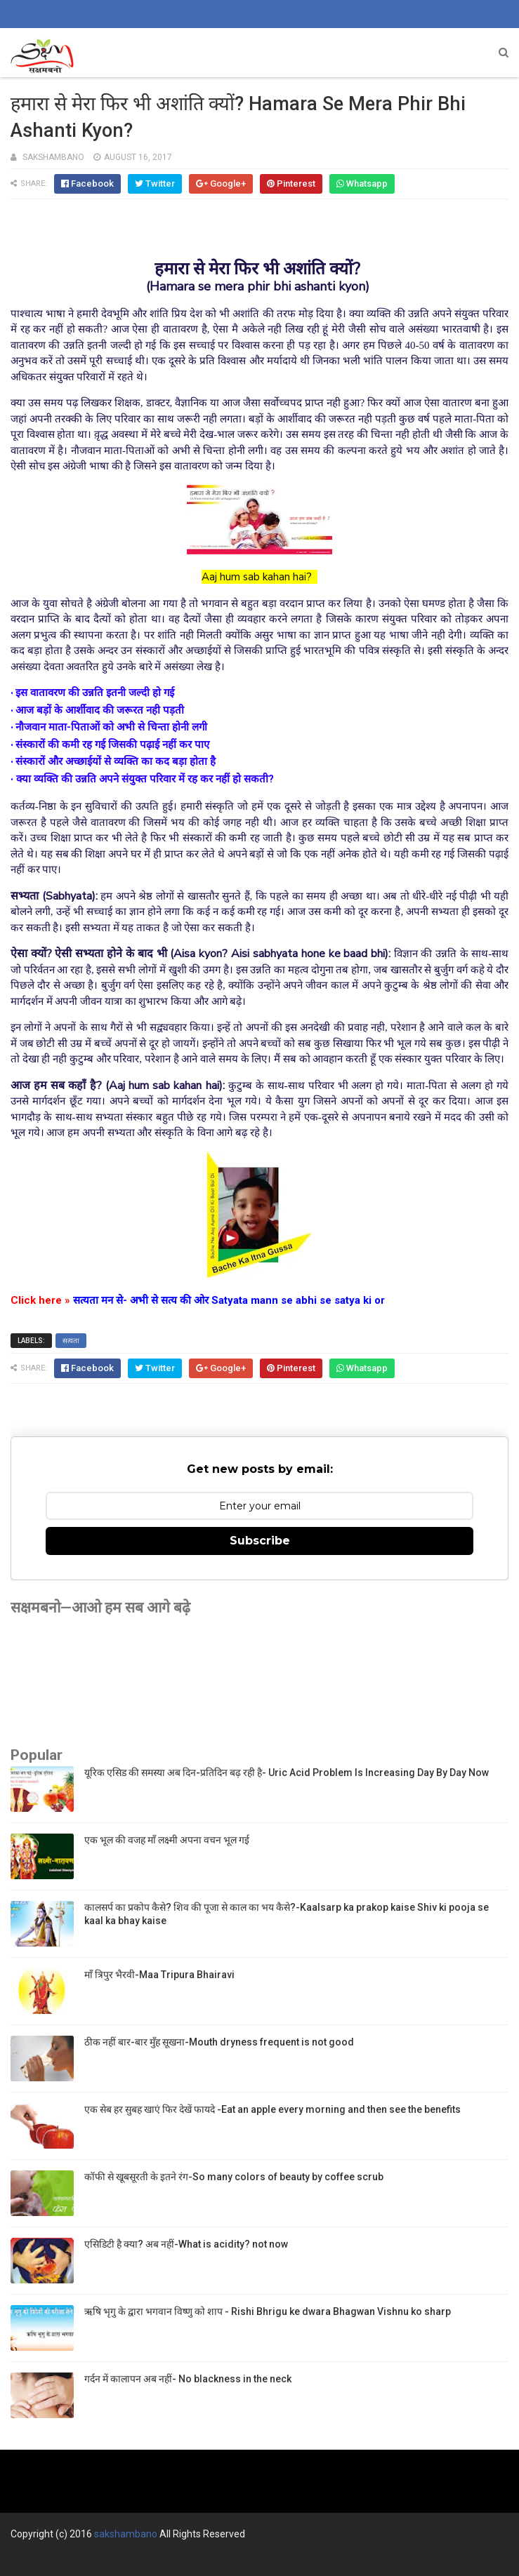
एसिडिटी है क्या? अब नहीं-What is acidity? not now (186, 2244)
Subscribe (260, 1540)
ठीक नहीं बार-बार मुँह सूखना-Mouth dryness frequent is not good (219, 2042)
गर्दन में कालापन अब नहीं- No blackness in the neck (187, 2378)
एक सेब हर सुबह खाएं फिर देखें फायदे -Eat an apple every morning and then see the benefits (272, 2109)
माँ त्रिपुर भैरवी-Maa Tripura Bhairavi (159, 1974)
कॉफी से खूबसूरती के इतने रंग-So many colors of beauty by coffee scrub (233, 2176)
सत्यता (71, 1340)
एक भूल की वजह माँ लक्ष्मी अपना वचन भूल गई (166, 1840)
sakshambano (125, 2534)
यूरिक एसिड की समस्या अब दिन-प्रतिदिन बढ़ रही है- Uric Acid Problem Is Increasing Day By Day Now (286, 1772)
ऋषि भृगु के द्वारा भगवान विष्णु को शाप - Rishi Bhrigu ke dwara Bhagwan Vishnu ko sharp (267, 2311)
